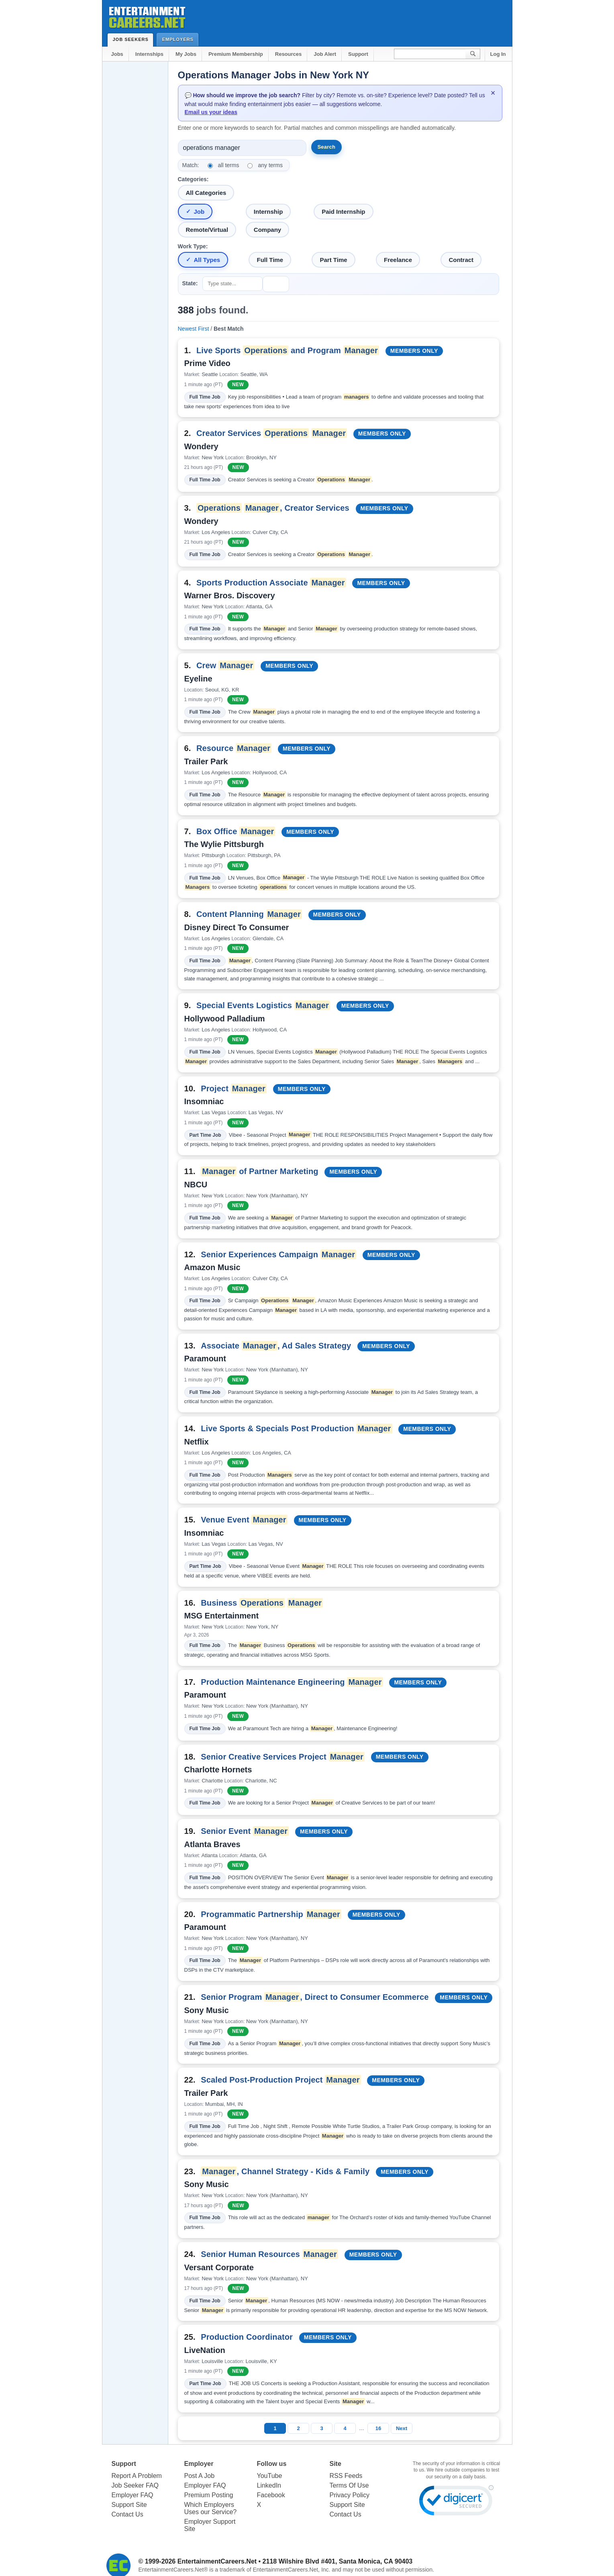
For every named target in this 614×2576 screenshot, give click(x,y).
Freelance (398, 259)
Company (267, 229)
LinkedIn (269, 2485)
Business (262, 1602)
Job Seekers (132, 39)
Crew (225, 665)
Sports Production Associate (271, 582)
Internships (149, 54)
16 (378, 2428)
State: (190, 283)
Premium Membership (235, 54)
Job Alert (325, 54)
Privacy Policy (350, 2495)
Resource (233, 748)
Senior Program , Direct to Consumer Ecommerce (314, 1997)
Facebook (271, 2495)
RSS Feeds (346, 2475)
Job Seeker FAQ (135, 2485)
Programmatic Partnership (271, 1914)
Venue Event (244, 1519)
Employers (179, 39)
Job (199, 211)
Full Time (270, 259)
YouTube (269, 2475)
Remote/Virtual (207, 229)
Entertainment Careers (146, 16)
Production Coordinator (247, 2337)
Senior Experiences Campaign (278, 1254)
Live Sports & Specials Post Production (296, 1428)
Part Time (333, 259)
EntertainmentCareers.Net (217, 2561)
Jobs (117, 54)
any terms (270, 165)
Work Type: (193, 246)
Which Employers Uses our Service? (210, 2508)
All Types (207, 259)
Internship (268, 211)
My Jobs (185, 54)
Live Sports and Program (287, 350)
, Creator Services (272, 507)
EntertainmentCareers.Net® (173, 2569)
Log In (498, 54)
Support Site (129, 2504)
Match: (190, 165)
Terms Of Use (349, 2485)
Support (358, 54)
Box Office (235, 831)
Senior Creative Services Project (283, 1756)
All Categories (206, 192)
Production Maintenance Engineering (292, 1682)
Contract (461, 259)
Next (401, 2428)
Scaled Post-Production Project (281, 2079)
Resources (288, 54)
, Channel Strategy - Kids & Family (285, 2171)
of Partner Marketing (259, 1171)
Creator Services (271, 433)
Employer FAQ (132, 2495)
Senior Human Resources (269, 2254)
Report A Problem (137, 2475)
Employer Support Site (210, 2525)
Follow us (272, 2463)
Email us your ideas (211, 112)
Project (234, 1088)
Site (335, 2463)
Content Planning (249, 914)
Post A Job (199, 2475)
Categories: (193, 179)
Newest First (193, 328)
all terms (228, 165)
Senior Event (245, 1831)
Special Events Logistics (263, 1005)
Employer (199, 2463)
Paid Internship (343, 211)
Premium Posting (208, 2495)
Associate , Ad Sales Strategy (276, 1345)
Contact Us (127, 2514)
